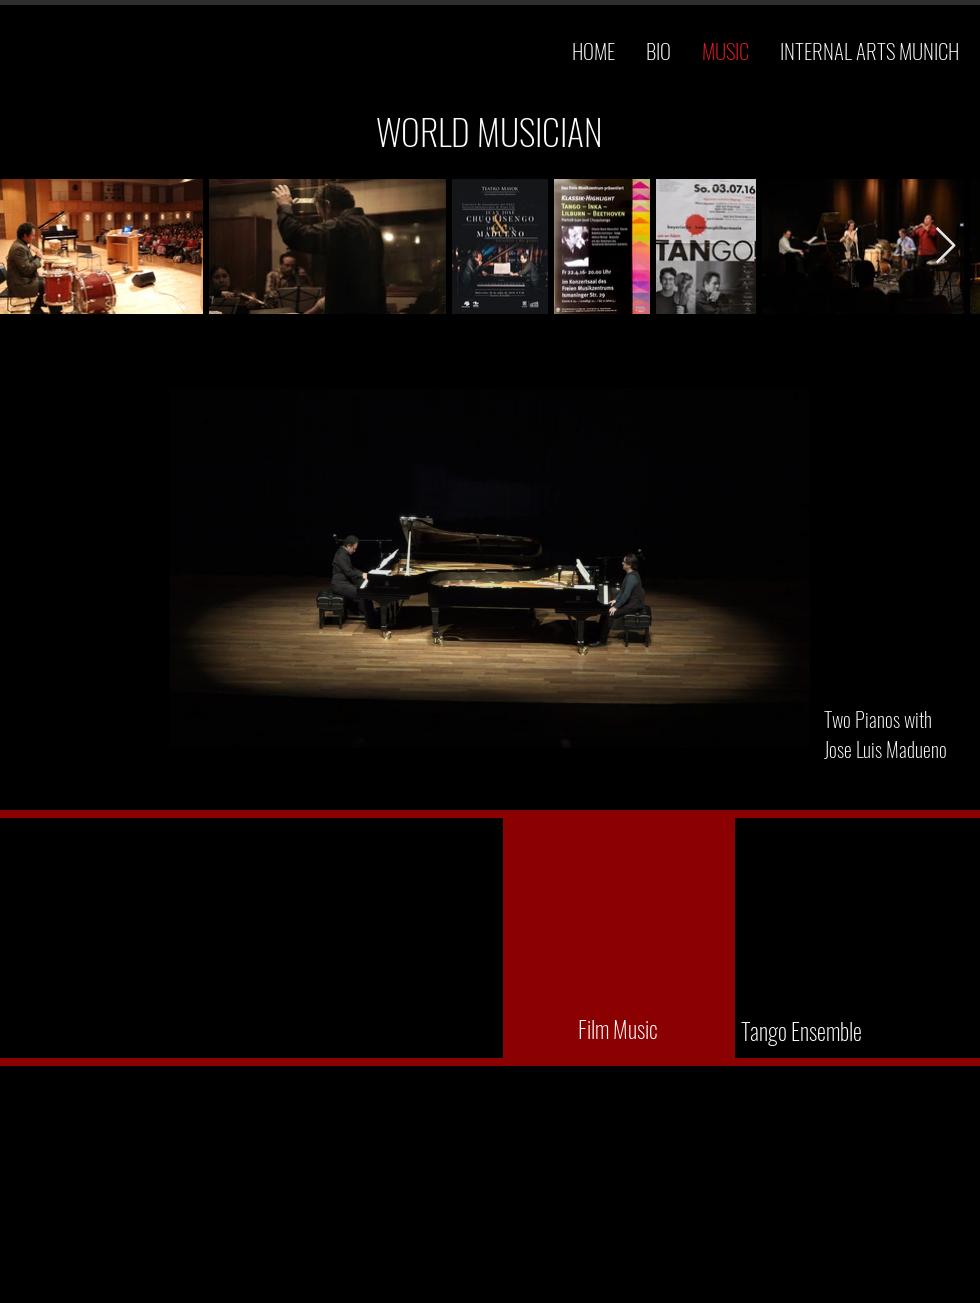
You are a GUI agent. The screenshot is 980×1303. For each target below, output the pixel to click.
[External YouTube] (619, 937)
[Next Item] (945, 246)
